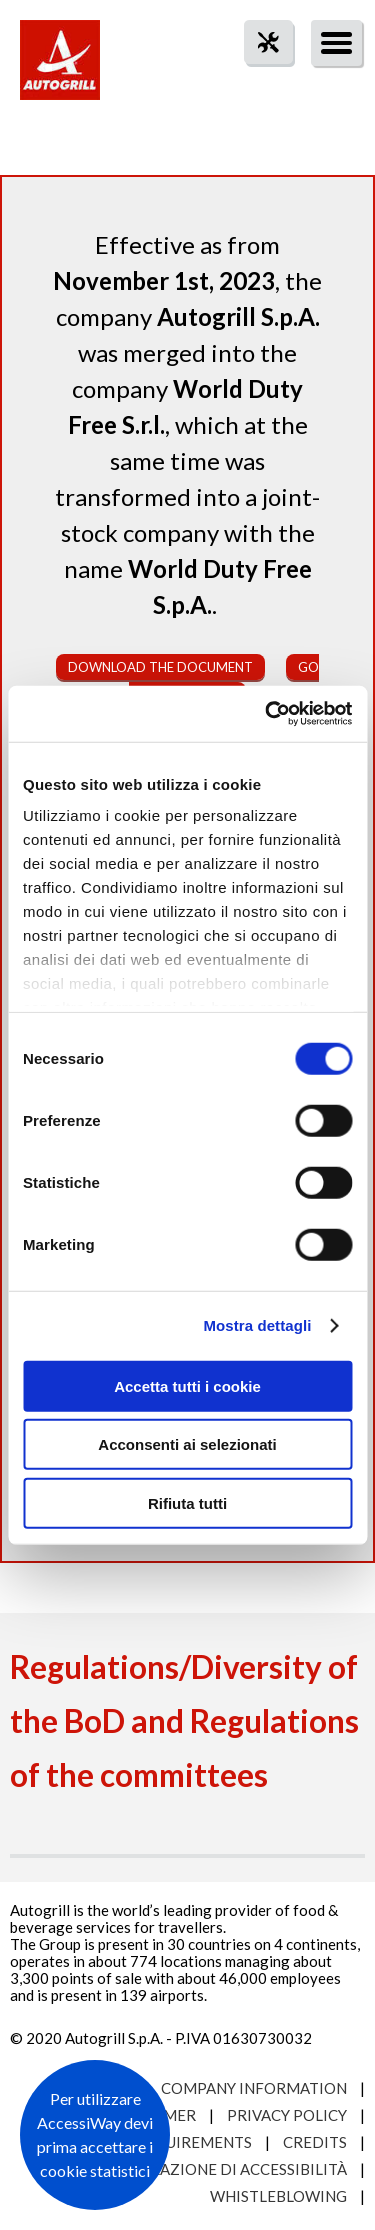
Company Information (254, 2088)
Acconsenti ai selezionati (187, 1444)
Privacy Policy (287, 2115)
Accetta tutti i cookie (187, 1385)
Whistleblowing (278, 2196)
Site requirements (176, 2142)
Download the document (160, 667)
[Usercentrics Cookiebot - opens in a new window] (267, 714)
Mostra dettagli (257, 1325)
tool (258, 78)
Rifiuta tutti (187, 1502)
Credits (315, 2142)
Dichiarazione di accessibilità (222, 2169)
